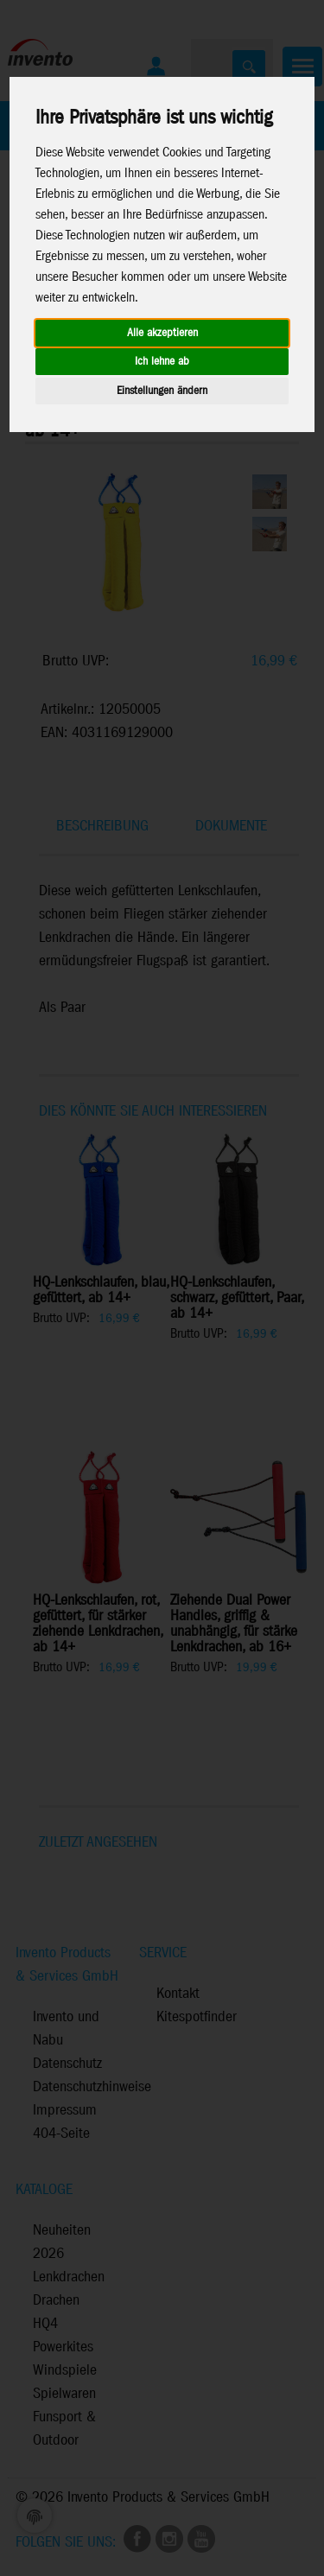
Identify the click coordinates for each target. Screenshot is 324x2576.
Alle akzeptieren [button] (162, 333)
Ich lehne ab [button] (162, 361)
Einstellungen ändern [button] (162, 391)
